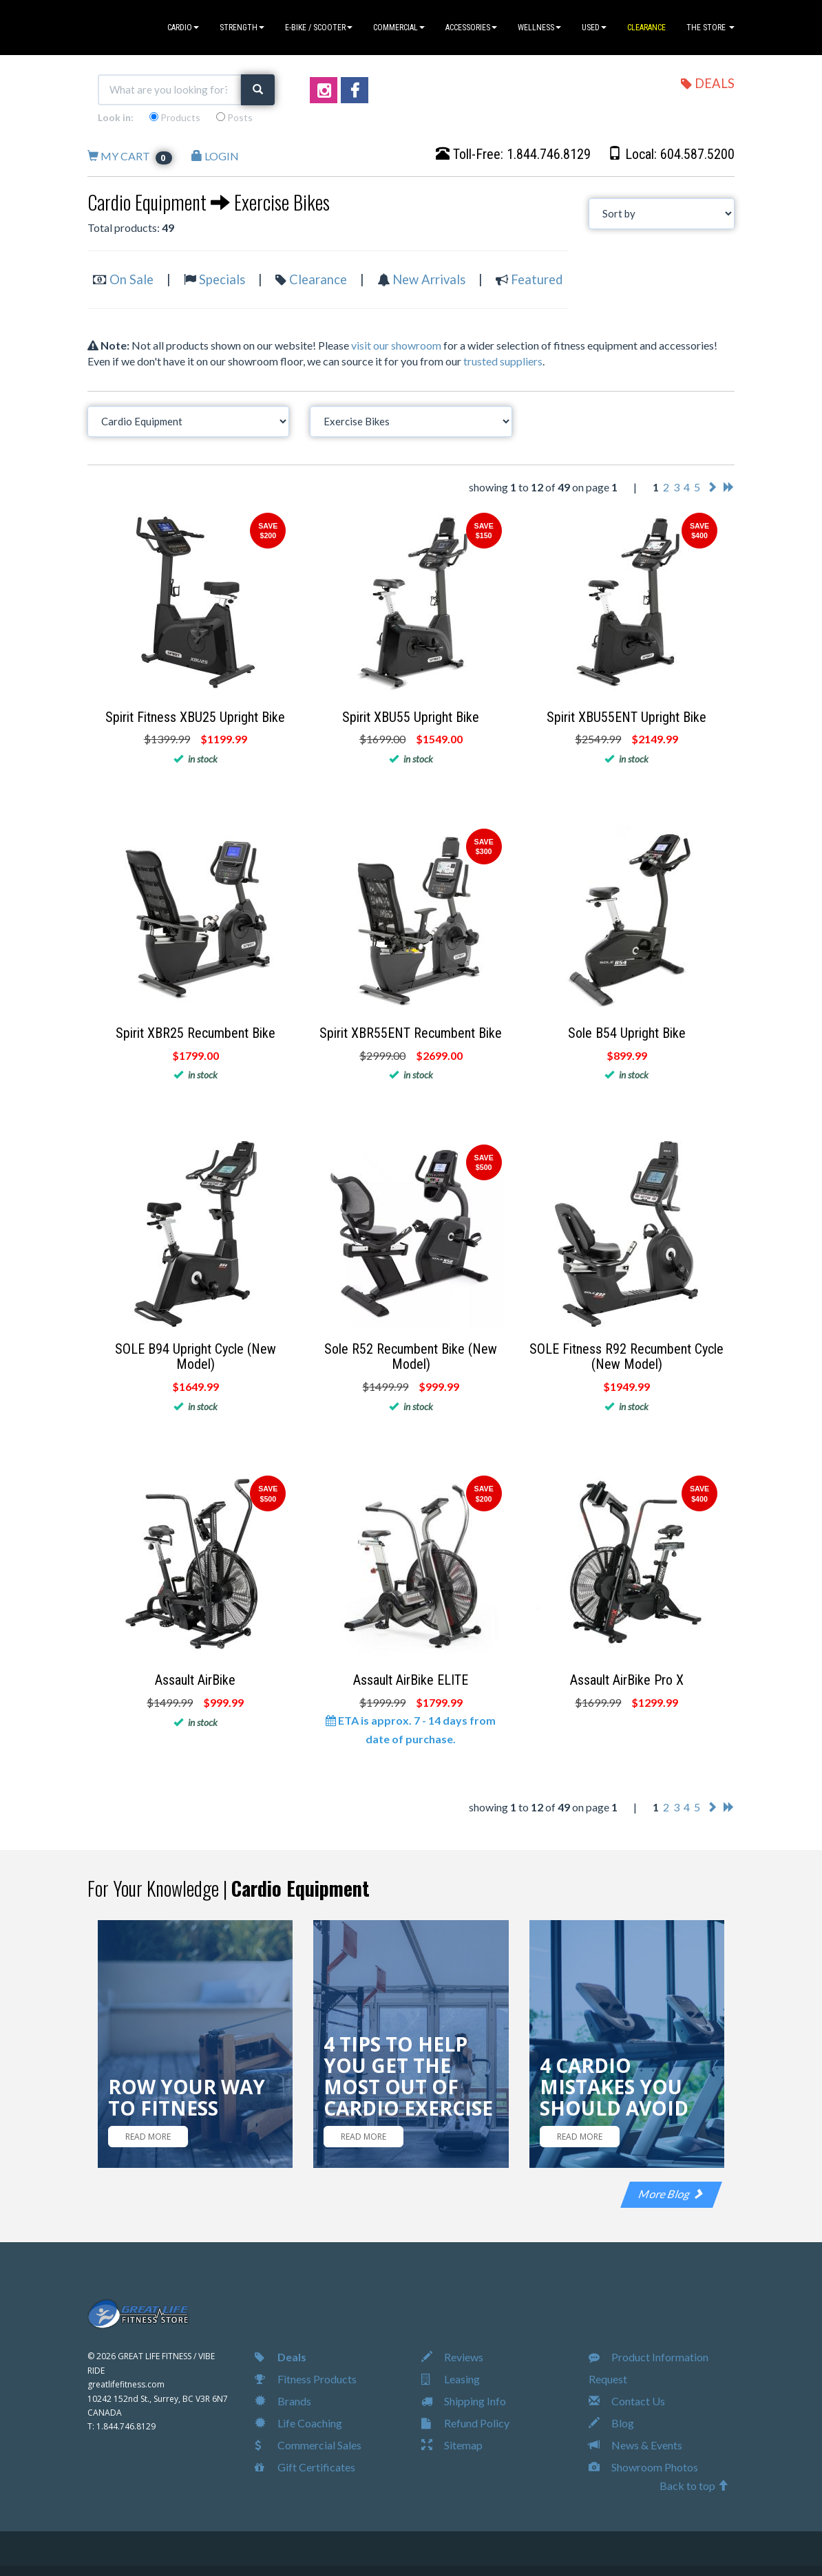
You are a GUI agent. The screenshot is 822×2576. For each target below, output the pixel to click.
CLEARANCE (646, 27)
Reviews (452, 2356)
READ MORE (148, 2136)
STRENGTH (242, 27)
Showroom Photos (643, 2466)
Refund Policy (465, 2422)
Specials (222, 279)
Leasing (450, 2378)
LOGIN (215, 155)
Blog (611, 2422)
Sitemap (452, 2444)
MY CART (129, 155)
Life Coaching (298, 2422)
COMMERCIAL (399, 27)
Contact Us (627, 2400)
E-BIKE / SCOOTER (318, 27)
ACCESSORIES (471, 27)
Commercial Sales (308, 2444)
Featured (536, 279)
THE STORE (710, 27)
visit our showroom (396, 345)
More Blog (671, 2193)
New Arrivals (428, 279)
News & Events (635, 2444)
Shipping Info (463, 2400)
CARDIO (183, 27)
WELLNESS (539, 27)
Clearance (318, 279)
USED (594, 27)
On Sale (131, 279)
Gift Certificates (305, 2466)
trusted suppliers (502, 361)
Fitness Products (306, 2378)
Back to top (694, 2485)
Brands (283, 2400)
